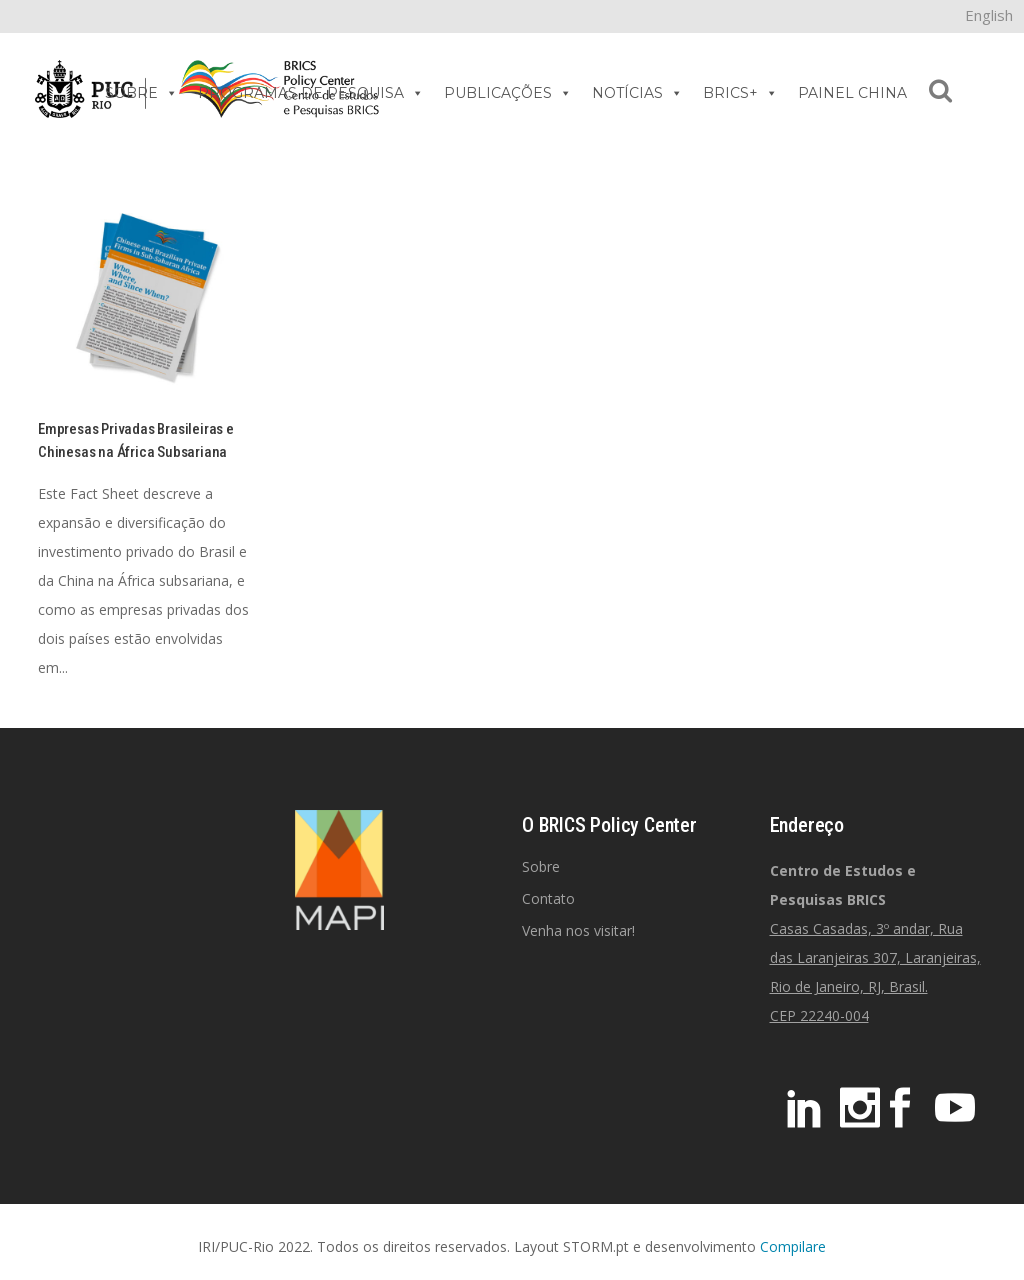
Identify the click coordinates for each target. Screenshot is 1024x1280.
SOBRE (141, 93)
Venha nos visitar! (578, 930)
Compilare (793, 1246)
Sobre (541, 866)
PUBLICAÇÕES (508, 93)
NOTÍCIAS (637, 93)
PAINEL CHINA (852, 93)
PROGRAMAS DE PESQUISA (311, 93)
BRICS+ (740, 93)
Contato (548, 898)
